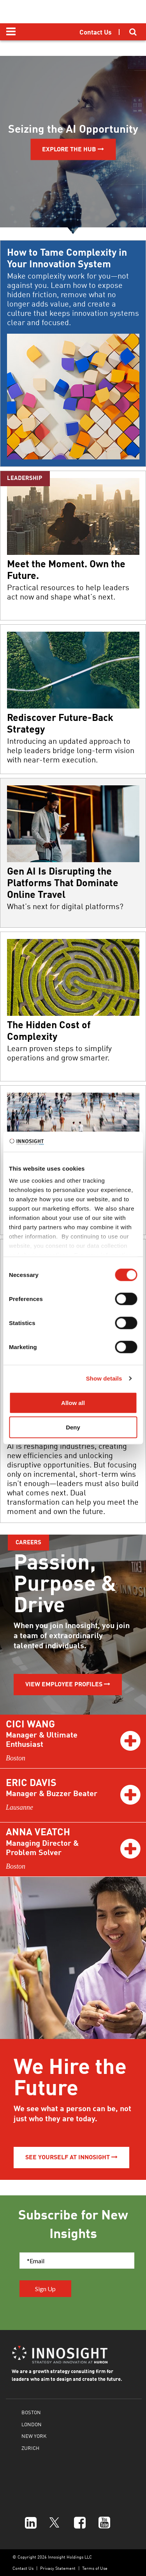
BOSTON (31, 2412)
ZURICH (30, 2447)
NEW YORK (33, 2435)
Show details (104, 1378)
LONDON (31, 2424)
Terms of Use (94, 2568)
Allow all (73, 1402)
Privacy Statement (58, 2568)
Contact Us (22, 2568)
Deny (73, 1427)
